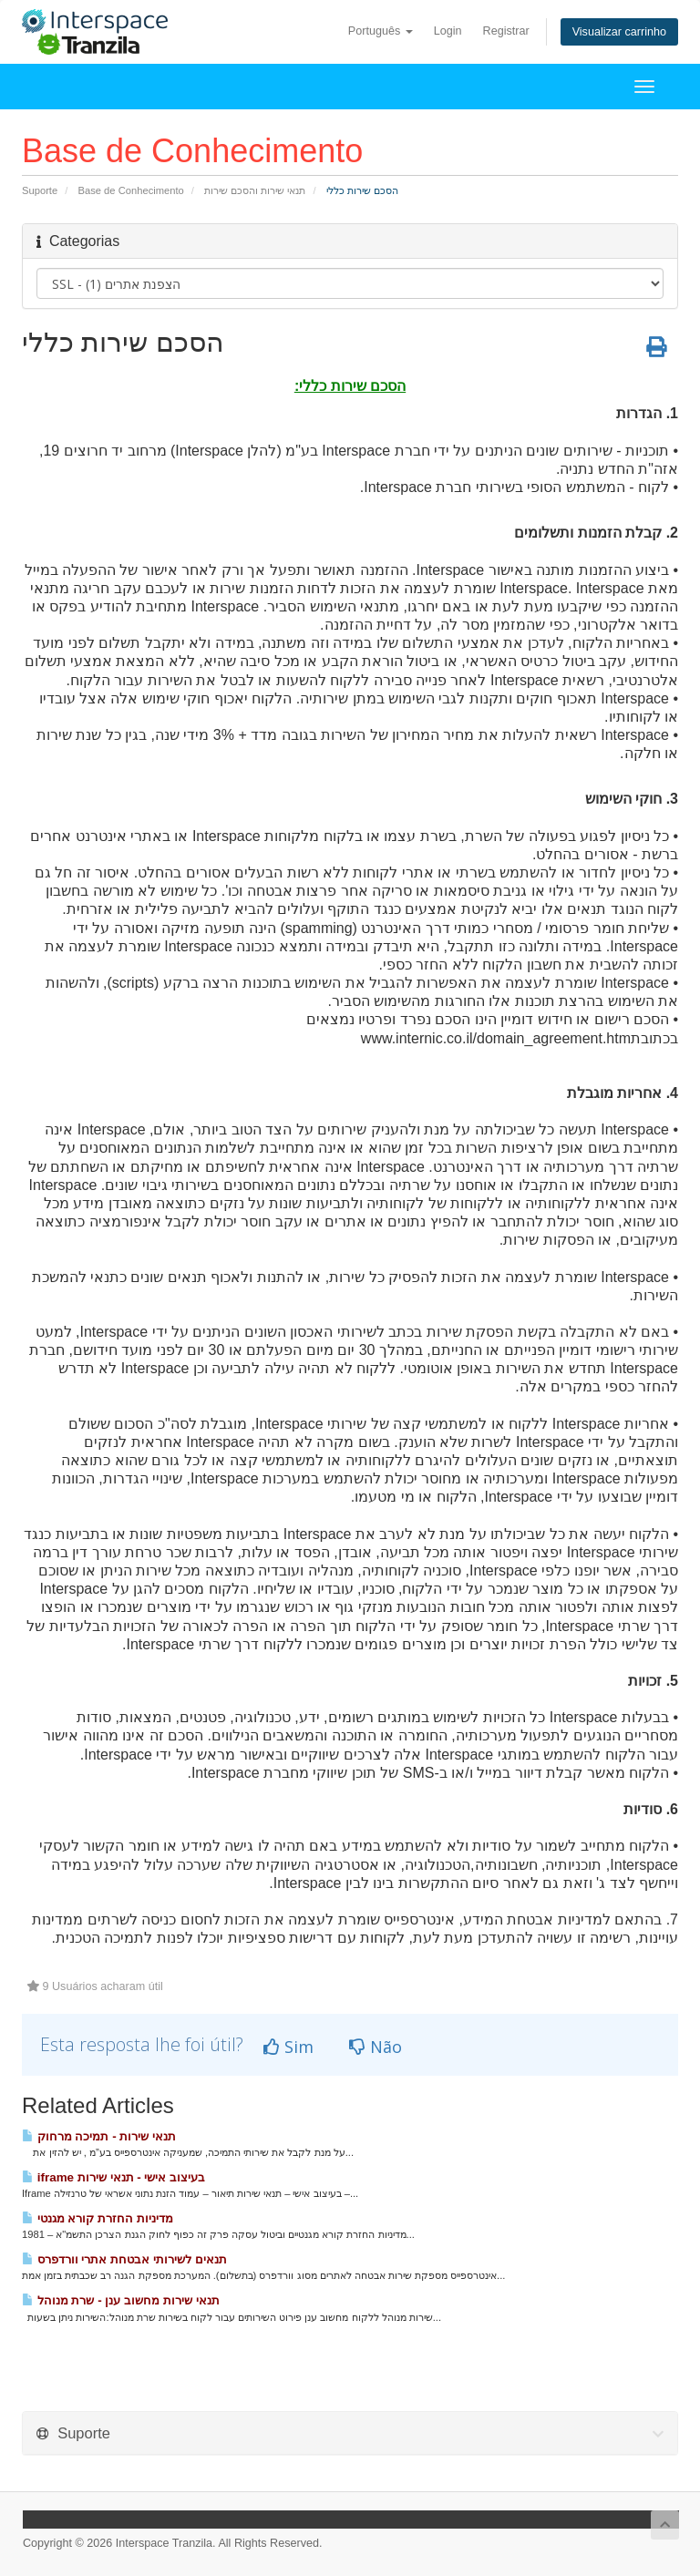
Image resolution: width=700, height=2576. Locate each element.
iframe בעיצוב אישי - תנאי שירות (113, 2177)
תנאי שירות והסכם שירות (254, 190)
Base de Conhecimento (131, 190)
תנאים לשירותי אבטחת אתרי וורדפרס (124, 2259)
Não (375, 2047)
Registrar (506, 31)
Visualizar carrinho (619, 32)
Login (448, 31)
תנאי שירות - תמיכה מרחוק (99, 2136)
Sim (288, 2047)
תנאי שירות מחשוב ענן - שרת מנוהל (121, 2300)
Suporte (39, 190)
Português (380, 31)
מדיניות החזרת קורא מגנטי (97, 2218)
